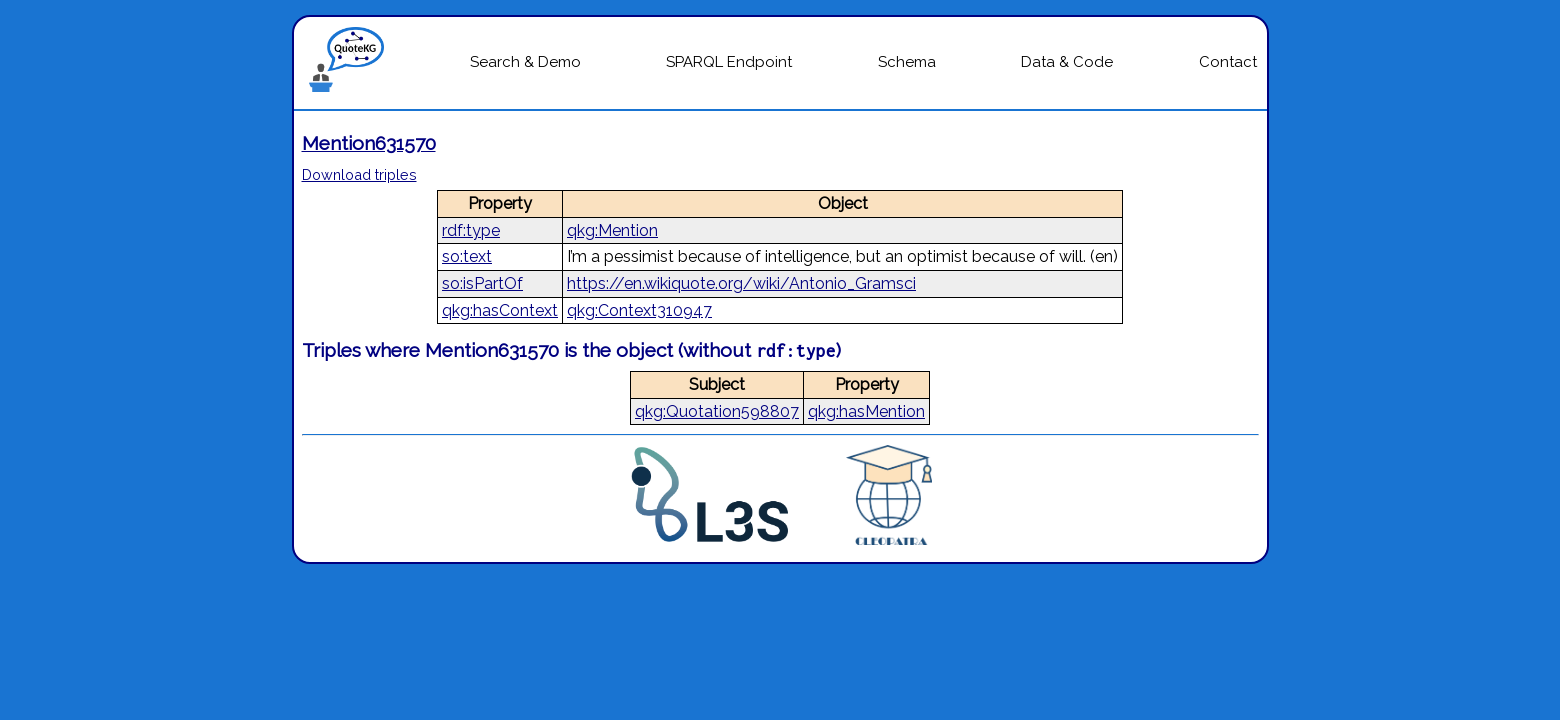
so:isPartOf (482, 283)
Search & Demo (525, 62)
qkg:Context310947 (639, 310)
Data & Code (1067, 62)
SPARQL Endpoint (729, 62)
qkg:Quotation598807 (717, 411)
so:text (467, 256)
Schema (907, 62)
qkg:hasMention (866, 411)
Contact (1228, 62)
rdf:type (471, 230)
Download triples (359, 174)
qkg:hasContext (500, 310)
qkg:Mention (612, 230)
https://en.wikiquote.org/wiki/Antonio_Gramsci (741, 283)
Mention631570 (369, 143)
